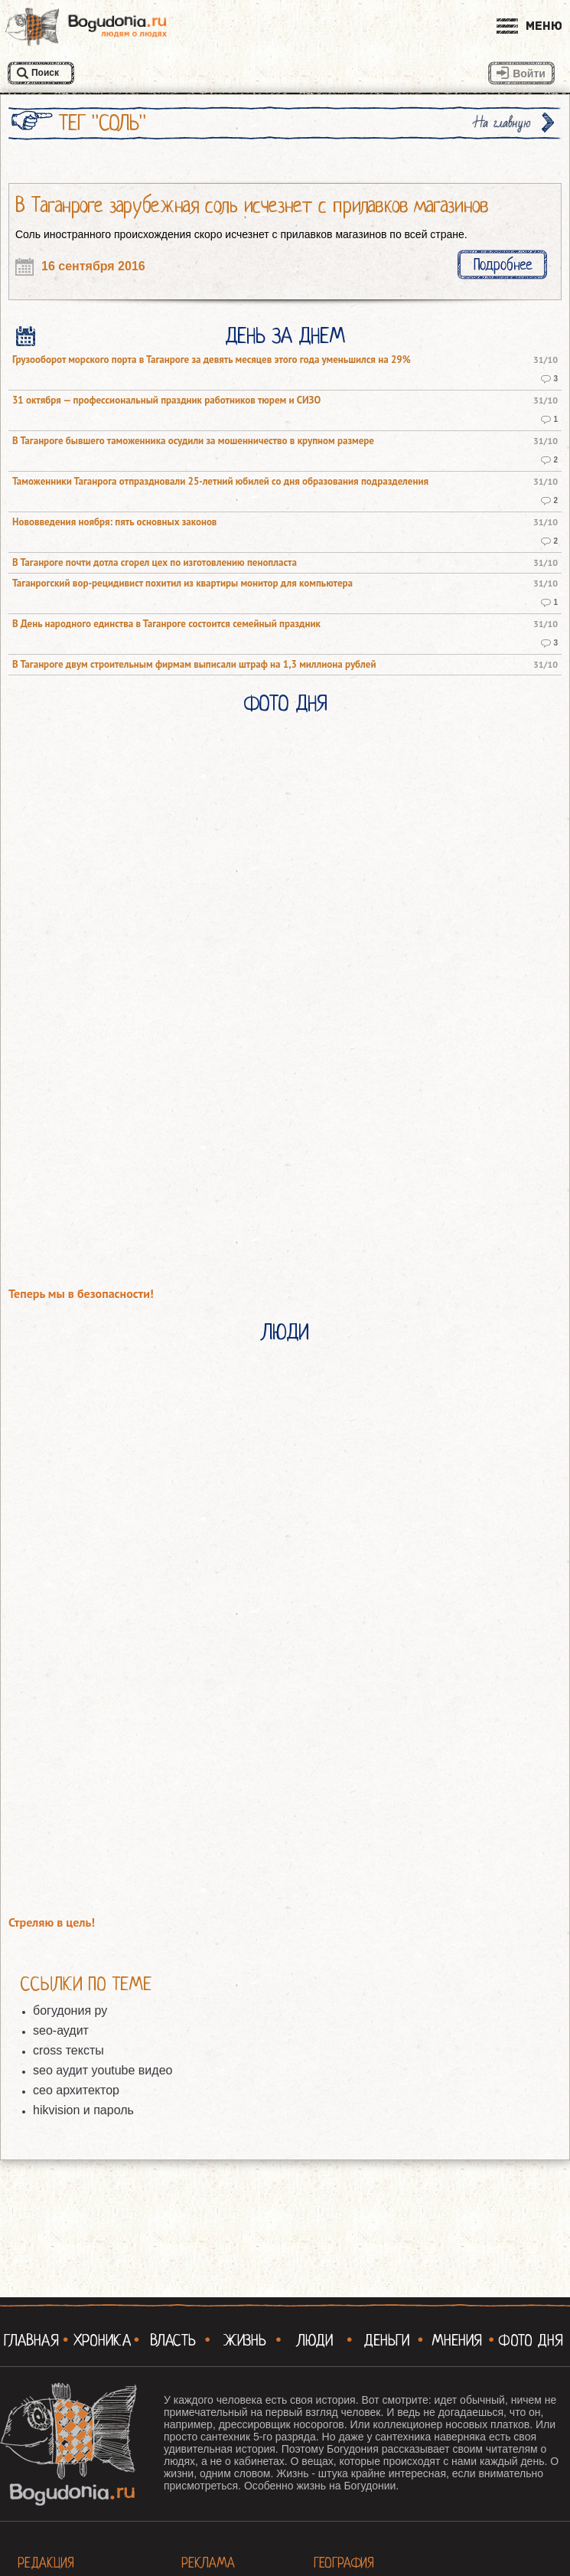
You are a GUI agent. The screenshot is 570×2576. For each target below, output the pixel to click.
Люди (285, 1332)
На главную (502, 123)
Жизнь (244, 2340)
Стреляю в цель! (51, 1922)
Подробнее (503, 264)
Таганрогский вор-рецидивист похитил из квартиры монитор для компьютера (182, 583)
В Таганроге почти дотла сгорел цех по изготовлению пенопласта (154, 562)
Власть (173, 2340)
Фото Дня (285, 704)
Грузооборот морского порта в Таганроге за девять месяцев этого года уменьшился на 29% (211, 360)
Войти (529, 73)
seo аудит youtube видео (102, 2070)
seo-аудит (61, 2030)
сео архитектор (76, 2090)
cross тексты (68, 2050)
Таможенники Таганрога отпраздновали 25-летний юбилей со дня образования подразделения (220, 481)
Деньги (386, 2340)
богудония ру (70, 2010)
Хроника (102, 2340)
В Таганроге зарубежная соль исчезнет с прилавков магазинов (251, 205)
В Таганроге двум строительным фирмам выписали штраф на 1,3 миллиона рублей (194, 664)
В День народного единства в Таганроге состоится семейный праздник (166, 624)
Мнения (457, 2340)
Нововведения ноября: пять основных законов (114, 522)
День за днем (285, 336)
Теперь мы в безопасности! (81, 1293)
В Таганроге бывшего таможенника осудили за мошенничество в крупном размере (193, 441)
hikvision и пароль (83, 2110)
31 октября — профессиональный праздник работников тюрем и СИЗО (166, 400)
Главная (31, 2340)
